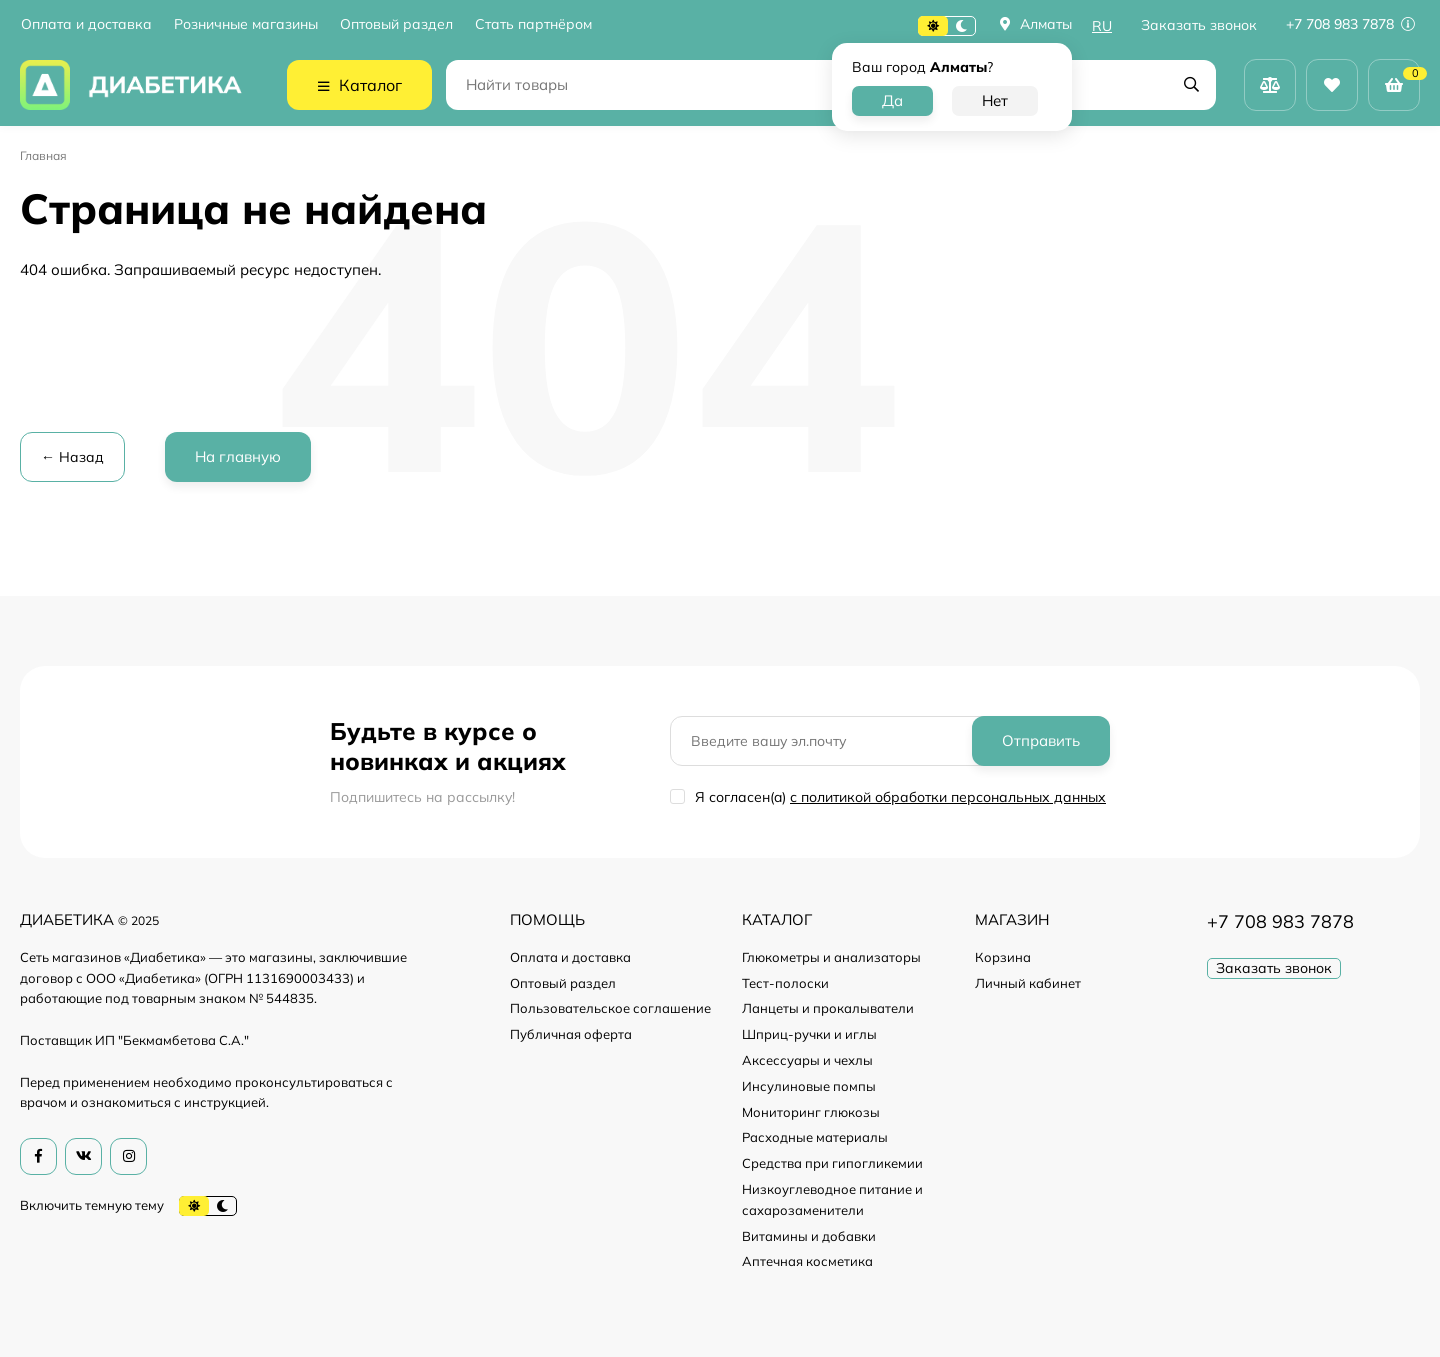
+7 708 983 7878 (1350, 24)
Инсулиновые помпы (809, 1086)
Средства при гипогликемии (832, 1163)
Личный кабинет (1028, 983)
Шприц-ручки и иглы (809, 1034)
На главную (238, 456)
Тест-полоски (785, 983)
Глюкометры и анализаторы (831, 957)
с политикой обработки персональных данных (948, 797)
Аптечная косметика (807, 1261)
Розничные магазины (246, 24)
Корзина (1003, 957)
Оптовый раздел (396, 24)
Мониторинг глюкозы (811, 1112)
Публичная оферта (571, 1034)
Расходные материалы (815, 1137)
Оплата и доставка (86, 24)
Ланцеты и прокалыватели (828, 1008)
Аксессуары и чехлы (807, 1060)
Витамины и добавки (809, 1236)
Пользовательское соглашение (610, 1008)
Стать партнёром (533, 24)
